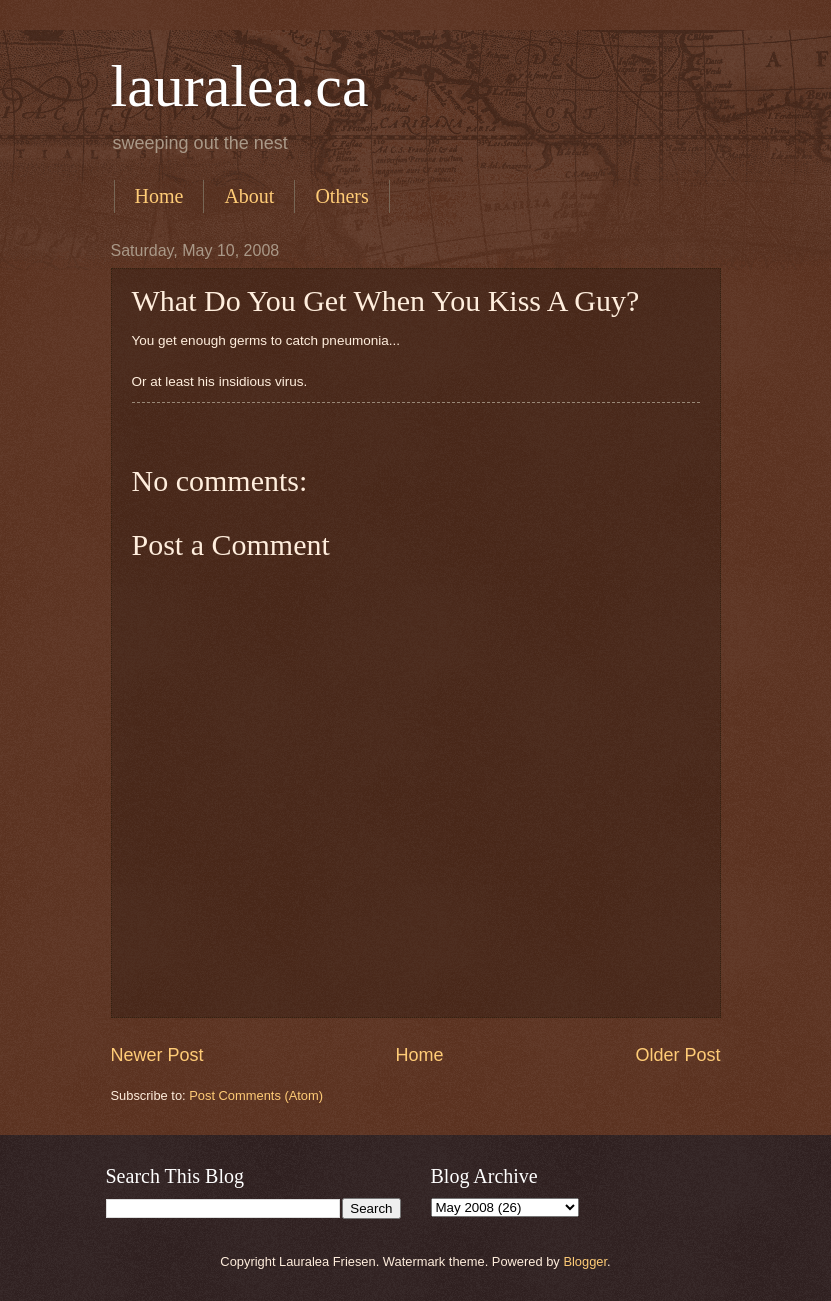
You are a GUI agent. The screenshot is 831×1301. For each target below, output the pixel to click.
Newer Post (157, 1055)
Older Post (677, 1055)
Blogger (585, 1261)
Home (159, 196)
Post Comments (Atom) (256, 1095)
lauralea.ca (240, 86)
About (249, 196)
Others (341, 196)
